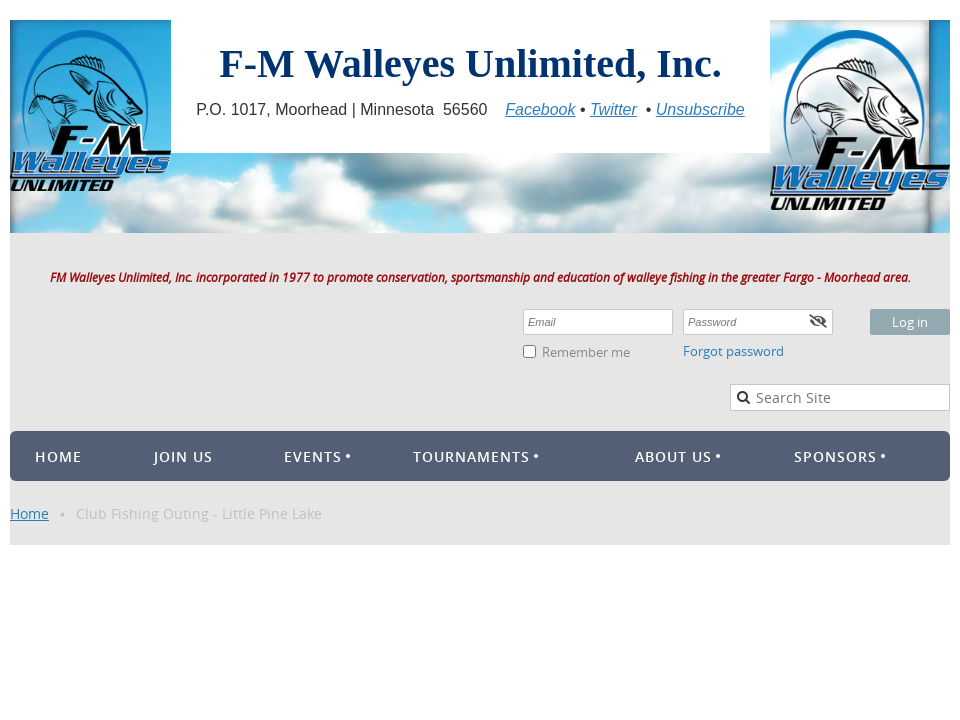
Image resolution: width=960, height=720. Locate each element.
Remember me (586, 352)
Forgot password (733, 351)
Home (29, 513)
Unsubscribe (700, 109)
